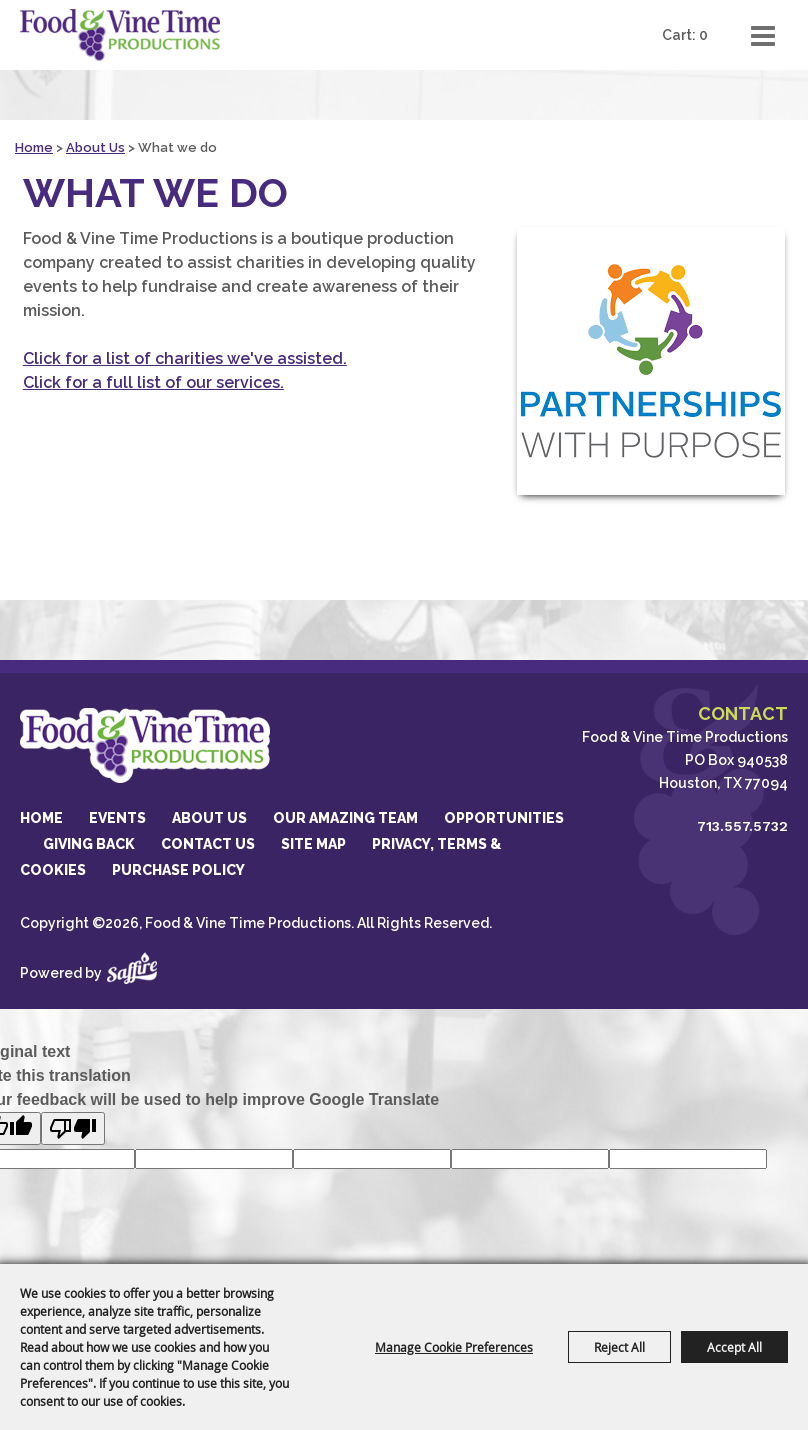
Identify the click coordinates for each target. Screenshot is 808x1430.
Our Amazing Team (345, 818)
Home (34, 147)
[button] (651, 361)
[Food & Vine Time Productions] (120, 35)
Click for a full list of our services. (153, 382)
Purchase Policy (178, 870)
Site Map (313, 844)
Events (117, 818)
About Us (95, 147)
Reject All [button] (619, 1347)
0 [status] (703, 35)
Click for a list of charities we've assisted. (185, 358)
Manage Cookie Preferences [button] (454, 1347)
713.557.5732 (742, 826)
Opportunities (504, 818)
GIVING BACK (89, 844)
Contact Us (208, 844)
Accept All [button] (734, 1347)
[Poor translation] (73, 1128)
